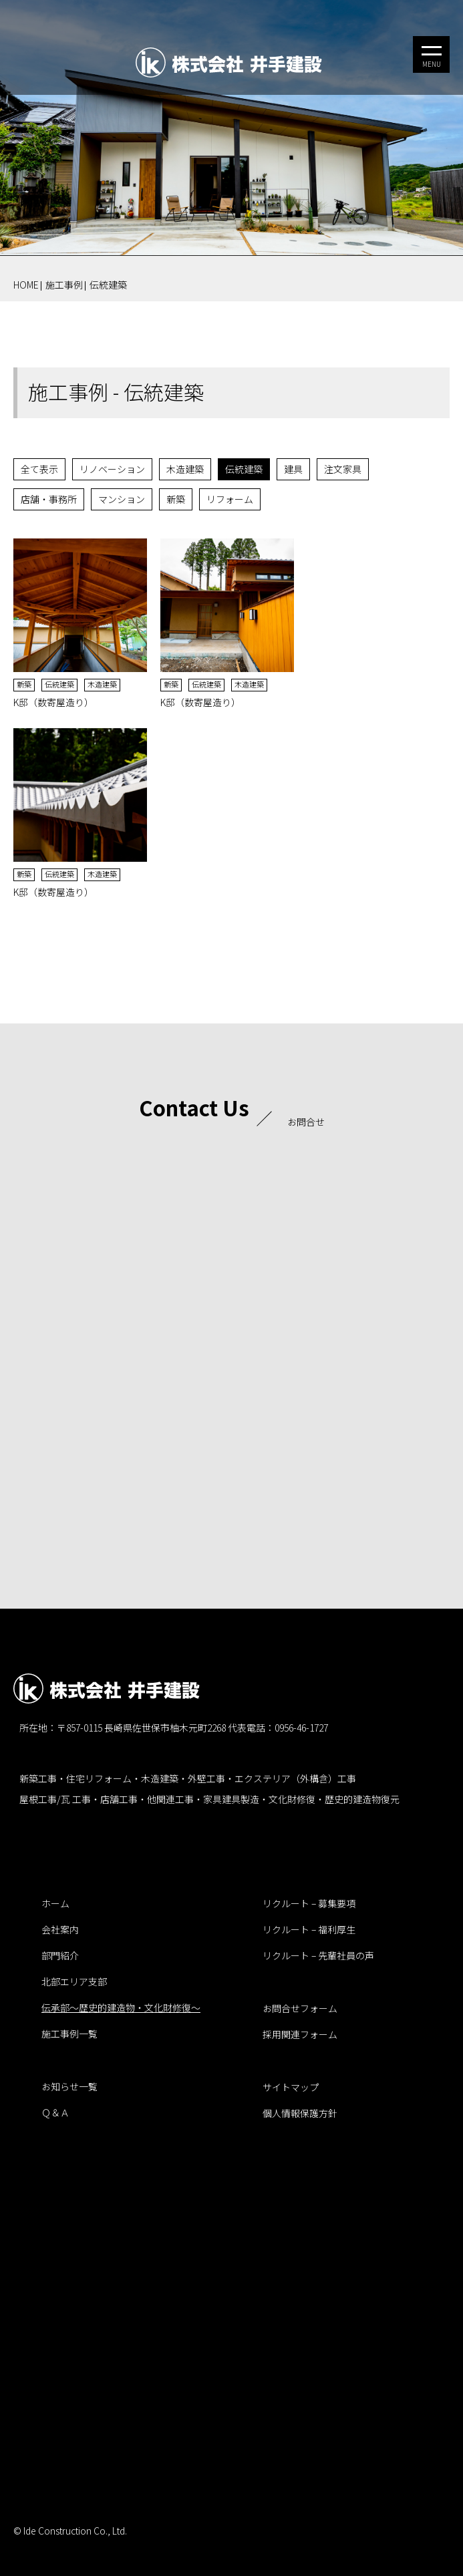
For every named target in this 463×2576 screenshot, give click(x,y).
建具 (293, 469)
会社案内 (60, 1929)
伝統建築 (108, 284)
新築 (175, 499)
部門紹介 (60, 1955)
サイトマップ (291, 2087)
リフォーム (229, 499)
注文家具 (342, 469)
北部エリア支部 (74, 1981)
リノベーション (112, 469)
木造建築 (185, 469)
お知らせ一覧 (69, 2086)
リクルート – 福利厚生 (309, 1929)
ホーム (55, 1903)
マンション (121, 499)
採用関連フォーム (300, 2034)
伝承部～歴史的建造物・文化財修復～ (120, 2007)
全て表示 (39, 469)
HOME (26, 284)
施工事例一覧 (69, 2033)
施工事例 (64, 284)
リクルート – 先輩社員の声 (318, 1955)
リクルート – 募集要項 (309, 1903)
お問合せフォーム (300, 2008)
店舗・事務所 (49, 499)
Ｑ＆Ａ (55, 2112)
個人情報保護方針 (300, 2113)
